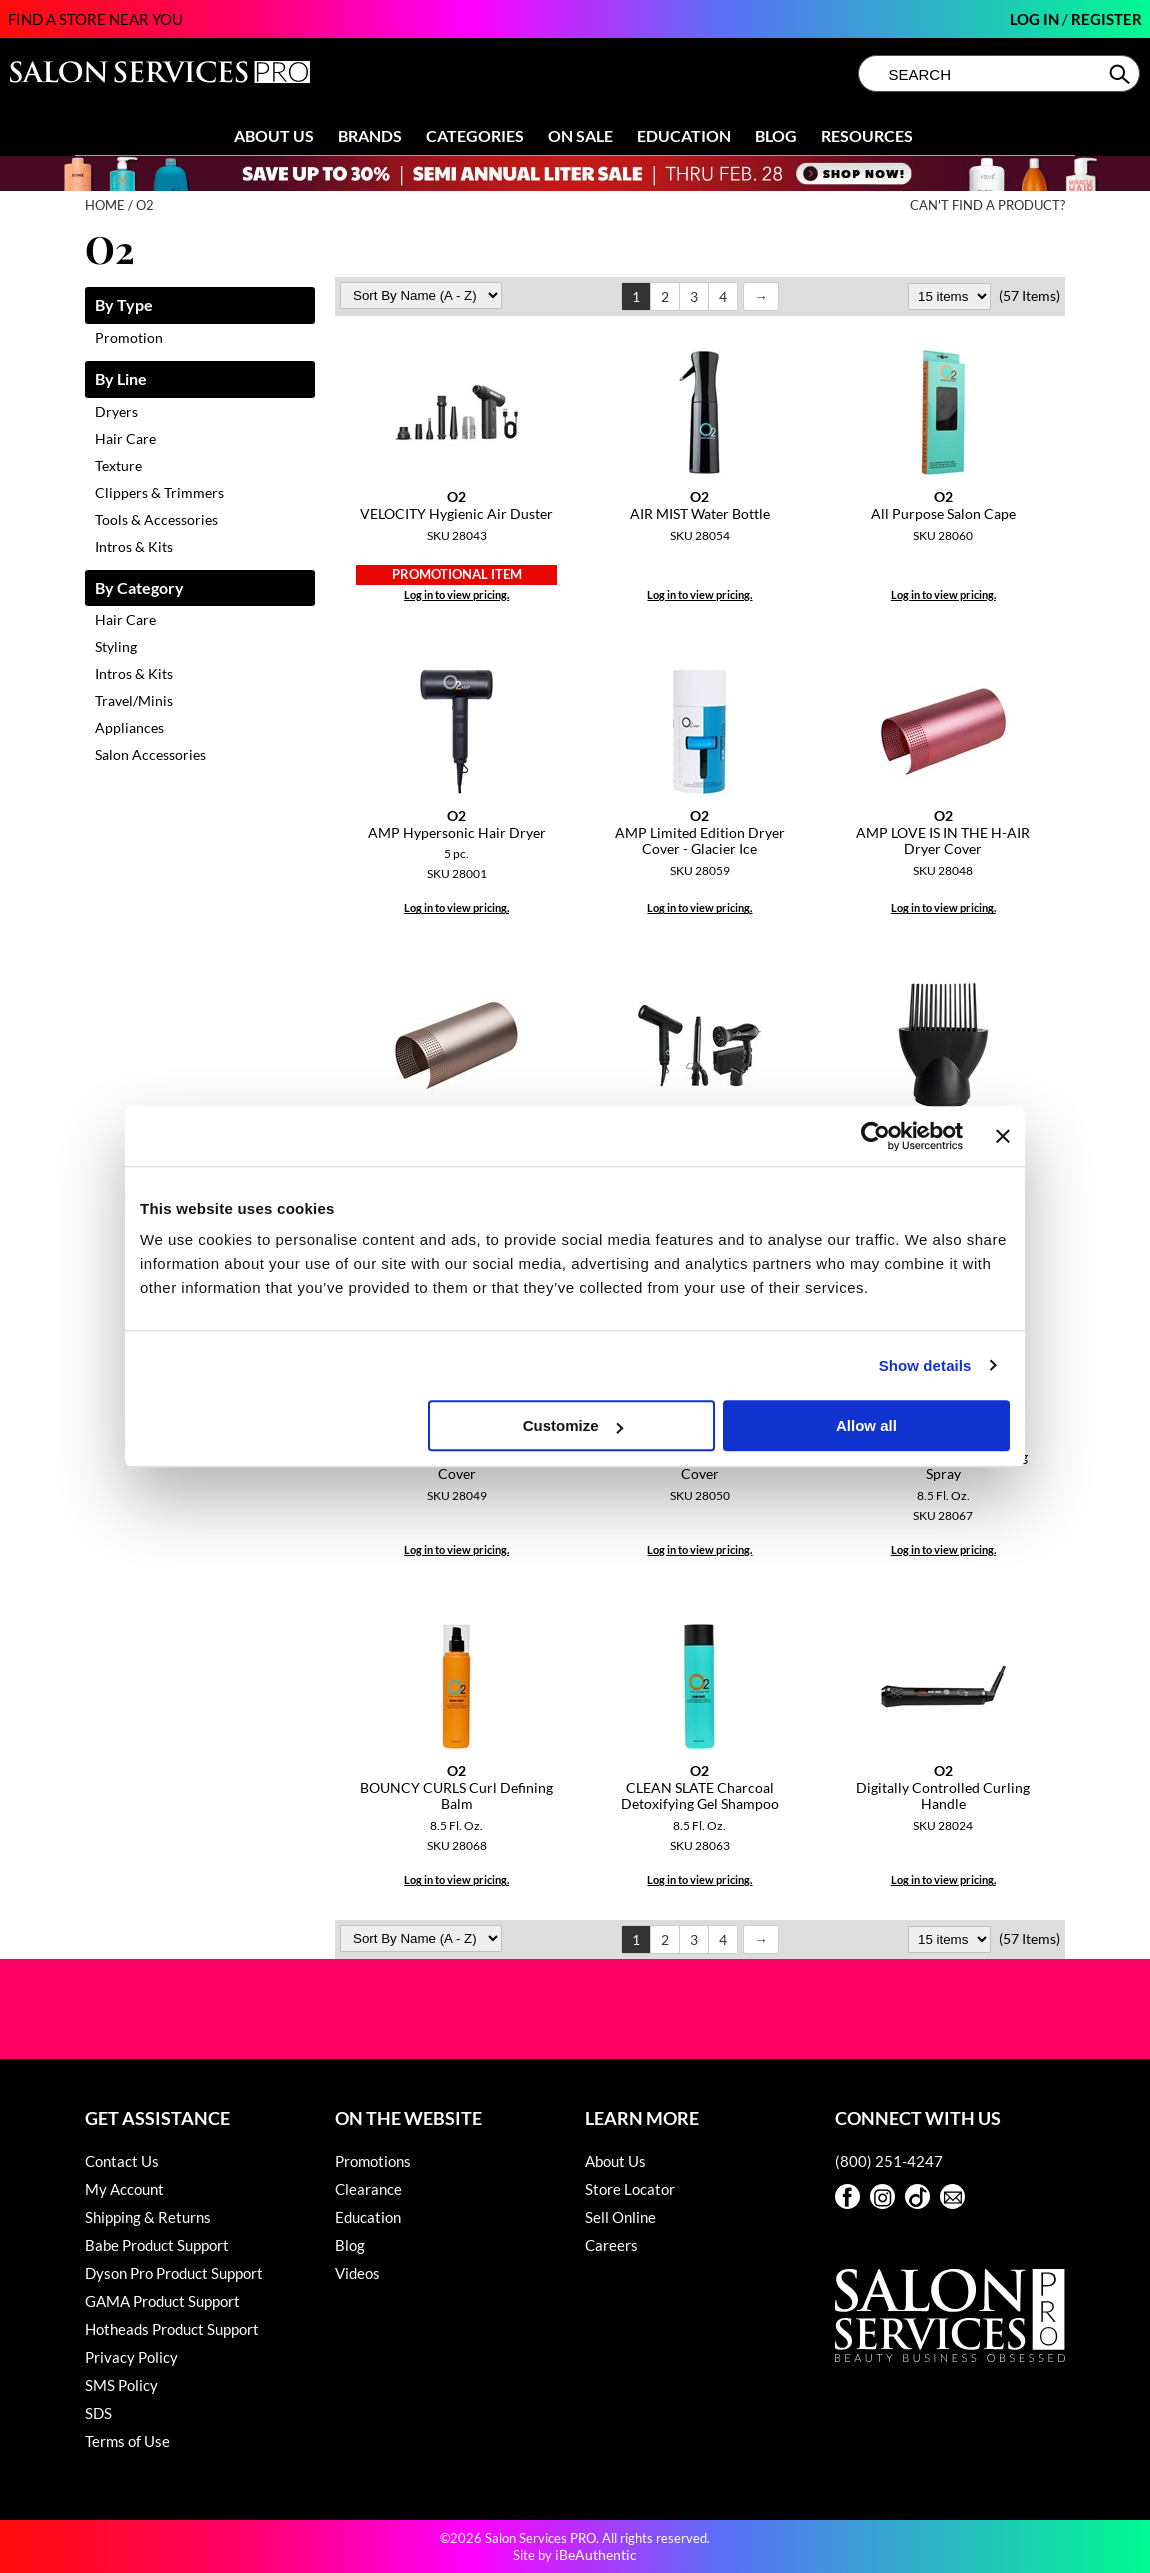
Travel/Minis (134, 700)
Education (684, 135)
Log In (1036, 19)
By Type (124, 305)
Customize (573, 1425)
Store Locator (630, 2189)
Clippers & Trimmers (159, 492)
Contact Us (122, 2161)
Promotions (373, 2161)
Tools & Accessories (156, 519)
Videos (357, 2273)
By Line (121, 379)
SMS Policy (121, 2385)
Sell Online (620, 2217)
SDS (98, 2413)
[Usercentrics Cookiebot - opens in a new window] (875, 1136)
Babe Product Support (157, 2245)
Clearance (368, 2189)
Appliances (129, 727)
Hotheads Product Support (172, 2329)
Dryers (116, 411)
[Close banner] (1003, 1136)
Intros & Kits (134, 546)
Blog (776, 135)
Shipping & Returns (148, 2217)
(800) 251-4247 (889, 2161)
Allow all (866, 1425)
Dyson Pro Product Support (174, 2273)
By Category (139, 588)
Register (1106, 19)
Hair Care (125, 438)
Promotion (129, 337)
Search (1121, 74)
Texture (118, 465)
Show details (925, 1365)
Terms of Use (127, 2441)
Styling (116, 646)
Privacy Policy (131, 2357)
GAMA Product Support (162, 2301)
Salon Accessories (150, 754)
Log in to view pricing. (456, 594)
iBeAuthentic (596, 2554)
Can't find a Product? (987, 205)
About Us (274, 135)
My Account (124, 2189)
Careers (611, 2245)
